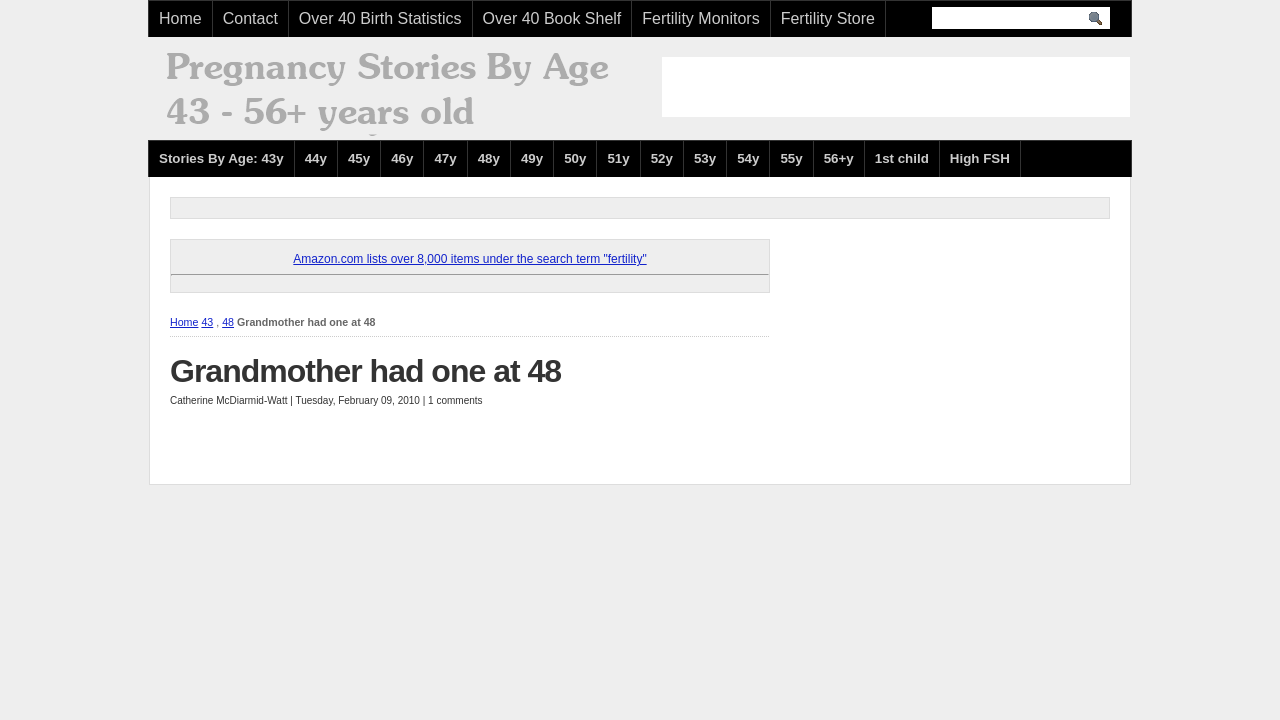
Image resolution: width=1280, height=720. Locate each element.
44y (316, 158)
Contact (250, 18)
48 (228, 322)
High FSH (980, 158)
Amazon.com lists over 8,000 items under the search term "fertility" (469, 259)
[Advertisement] (896, 87)
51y (618, 158)
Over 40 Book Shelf (552, 18)
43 (207, 322)
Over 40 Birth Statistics (380, 18)
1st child (902, 158)
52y (662, 158)
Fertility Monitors (700, 18)
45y (359, 158)
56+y (839, 158)
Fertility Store (828, 18)
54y (748, 158)
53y (705, 158)
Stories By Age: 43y (221, 158)
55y (791, 158)
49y (532, 158)
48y (489, 158)
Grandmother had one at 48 (365, 371)
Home (180, 18)
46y (402, 158)
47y (445, 158)
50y (575, 158)
